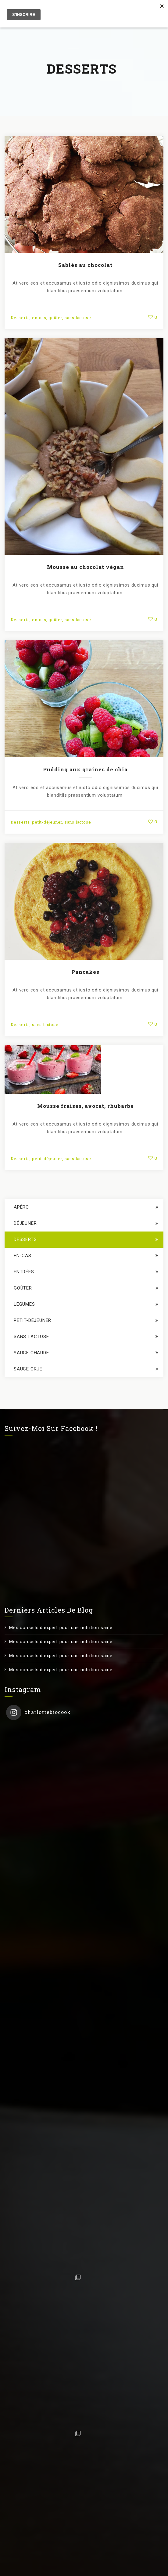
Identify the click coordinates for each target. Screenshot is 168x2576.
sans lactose (78, 317)
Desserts (20, 317)
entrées (24, 1272)
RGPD (63, 2569)
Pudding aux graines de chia (85, 769)
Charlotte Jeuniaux (66, 2555)
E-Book (13, 2569)
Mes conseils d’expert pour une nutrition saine (61, 1627)
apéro (21, 1207)
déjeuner (25, 1223)
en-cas (39, 317)
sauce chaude (31, 1352)
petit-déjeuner (47, 822)
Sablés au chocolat (85, 264)
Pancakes (85, 971)
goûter (55, 317)
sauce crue (28, 1369)
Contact (39, 2569)
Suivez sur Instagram (85, 2512)
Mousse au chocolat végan (85, 566)
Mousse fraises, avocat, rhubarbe (85, 1105)
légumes (24, 1304)
